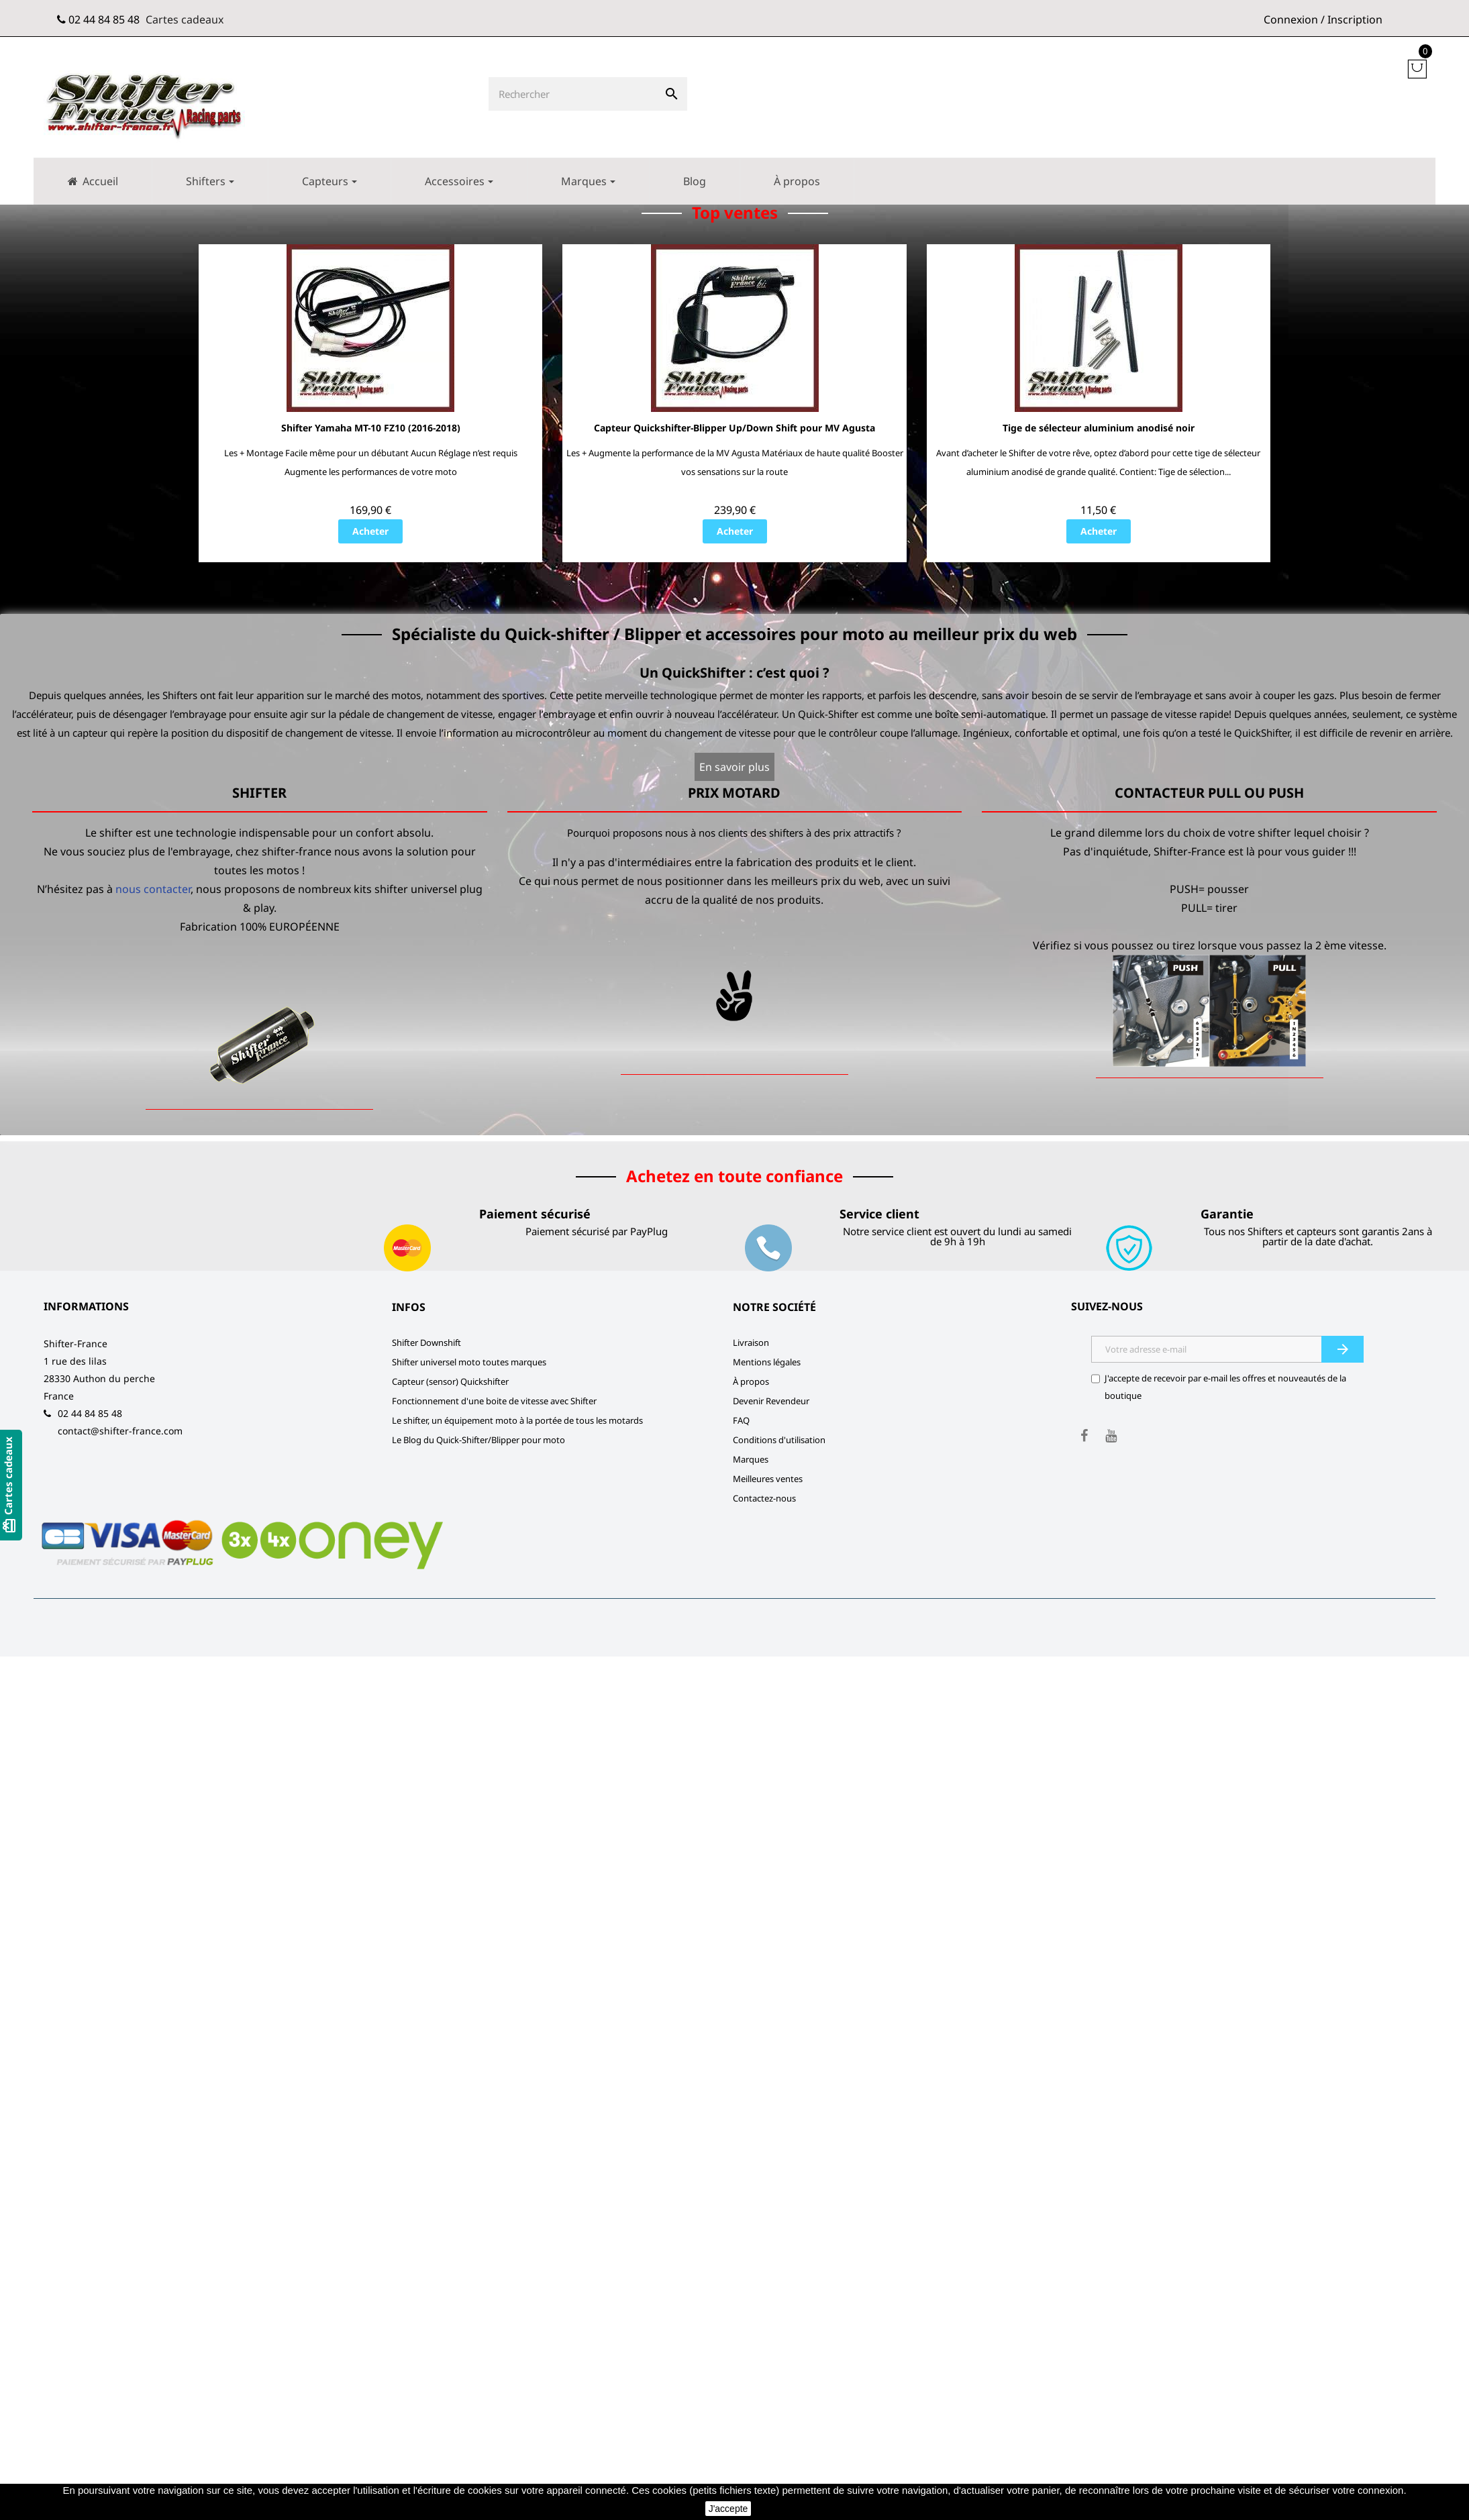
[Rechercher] (572, 94)
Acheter (370, 531)
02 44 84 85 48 (104, 19)
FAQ (741, 1421)
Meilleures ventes (768, 1479)
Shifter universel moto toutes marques (469, 1363)
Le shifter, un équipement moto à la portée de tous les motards (517, 1421)
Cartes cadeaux (184, 19)
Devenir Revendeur (771, 1402)
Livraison (751, 1343)
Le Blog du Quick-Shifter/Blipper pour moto (478, 1440)
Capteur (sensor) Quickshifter (450, 1382)
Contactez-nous (764, 1499)
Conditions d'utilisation (779, 1440)
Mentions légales (767, 1363)
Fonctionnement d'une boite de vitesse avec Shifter (494, 1402)
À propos (751, 1382)
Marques (750, 1460)
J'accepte (728, 2508)
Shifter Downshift (426, 1343)
